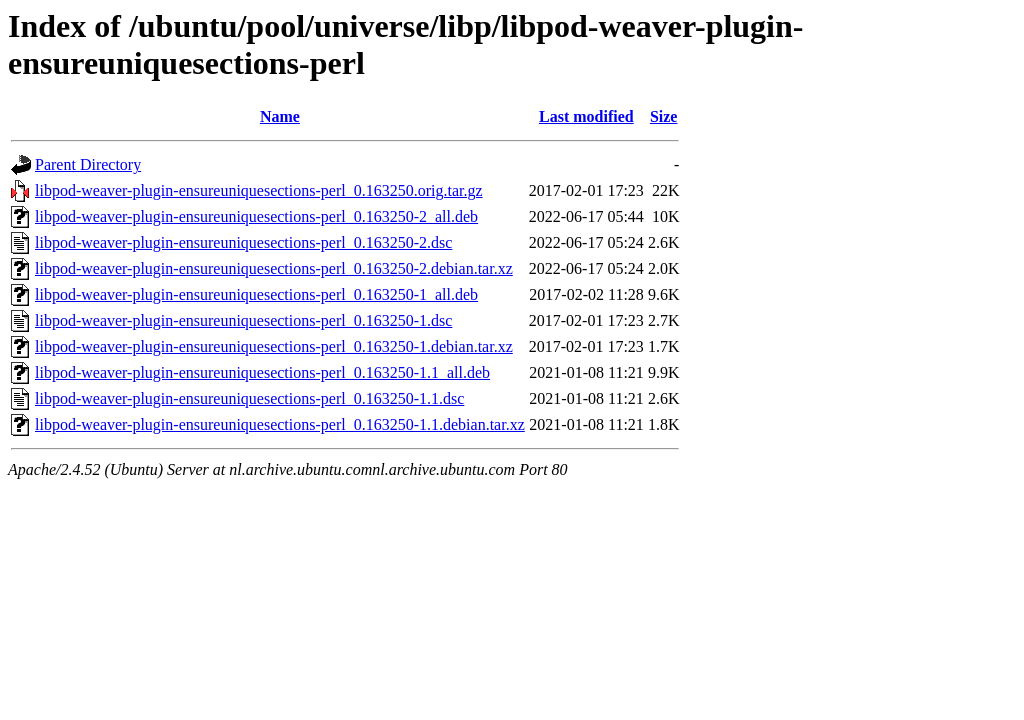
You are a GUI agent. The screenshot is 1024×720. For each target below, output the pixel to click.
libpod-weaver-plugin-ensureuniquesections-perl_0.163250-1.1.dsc (249, 398)
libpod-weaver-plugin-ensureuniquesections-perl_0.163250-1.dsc (243, 320)
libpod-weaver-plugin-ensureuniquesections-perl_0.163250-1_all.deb (256, 294)
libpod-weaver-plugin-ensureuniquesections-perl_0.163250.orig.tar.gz (259, 190)
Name (280, 116)
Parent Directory (88, 164)
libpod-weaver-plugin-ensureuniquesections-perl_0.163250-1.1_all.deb (262, 372)
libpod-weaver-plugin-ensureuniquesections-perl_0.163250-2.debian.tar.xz (274, 268)
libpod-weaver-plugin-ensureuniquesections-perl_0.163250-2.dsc (243, 242)
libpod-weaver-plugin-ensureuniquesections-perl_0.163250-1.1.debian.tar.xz (280, 424)
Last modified (586, 116)
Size (664, 116)
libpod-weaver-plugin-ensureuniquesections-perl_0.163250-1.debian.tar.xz (274, 346)
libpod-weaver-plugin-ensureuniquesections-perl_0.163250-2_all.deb (256, 216)
